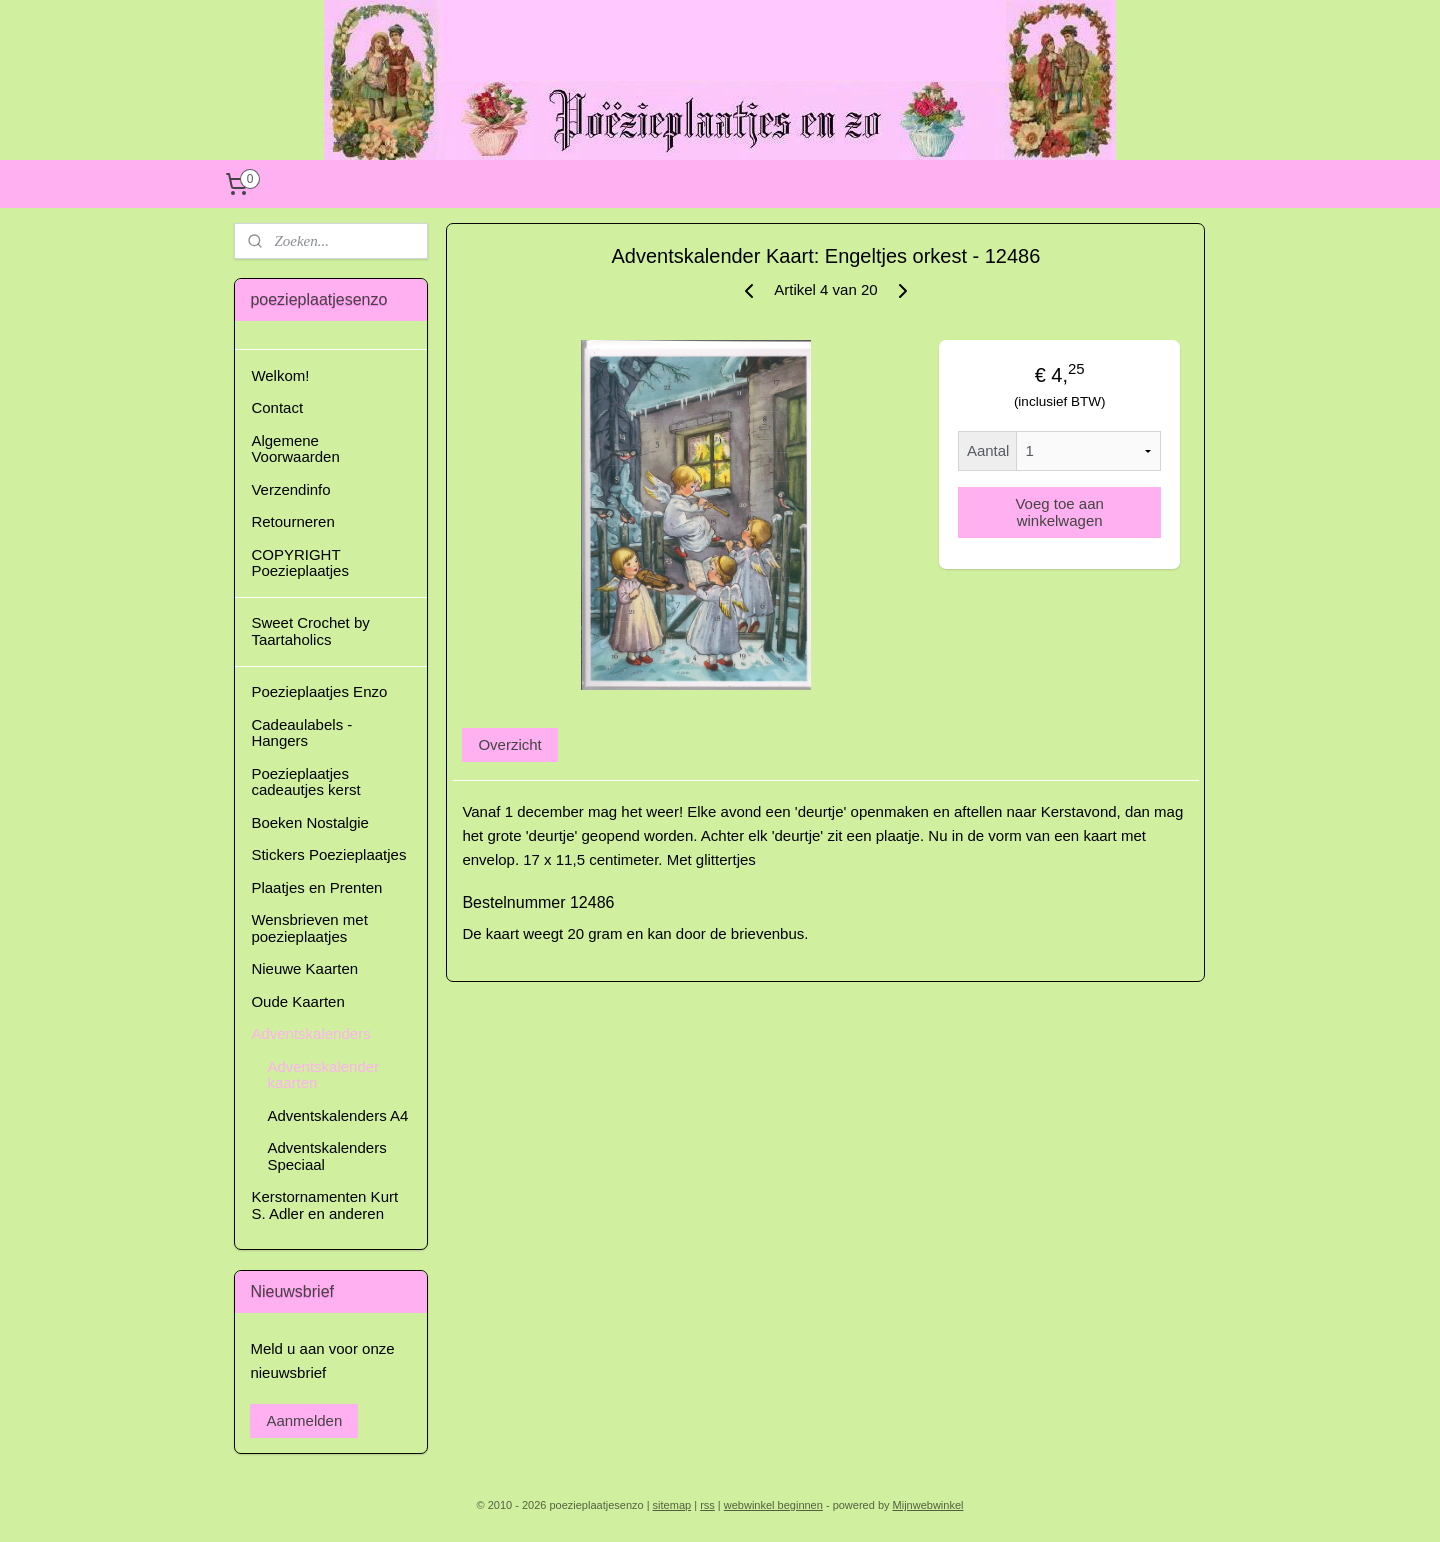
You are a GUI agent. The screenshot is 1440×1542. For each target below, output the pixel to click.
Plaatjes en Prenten (316, 887)
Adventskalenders (310, 1033)
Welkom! (280, 375)
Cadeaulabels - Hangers (301, 733)
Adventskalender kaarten (323, 1075)
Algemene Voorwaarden (295, 449)
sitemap (672, 1505)
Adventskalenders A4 (337, 1115)
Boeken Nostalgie (310, 822)
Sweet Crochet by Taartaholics (310, 631)
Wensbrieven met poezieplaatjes (309, 928)
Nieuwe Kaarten (304, 968)
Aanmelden (304, 1420)
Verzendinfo (290, 489)
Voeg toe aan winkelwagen (1060, 512)
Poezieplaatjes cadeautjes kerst (305, 782)
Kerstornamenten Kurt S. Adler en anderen (324, 1205)
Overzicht (510, 744)
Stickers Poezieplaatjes (328, 854)
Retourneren (292, 521)
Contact (277, 407)
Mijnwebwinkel (928, 1505)
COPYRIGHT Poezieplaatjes (300, 563)
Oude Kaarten (297, 1001)
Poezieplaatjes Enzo (319, 691)
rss (707, 1505)
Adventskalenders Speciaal (326, 1156)
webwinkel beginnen (773, 1505)
